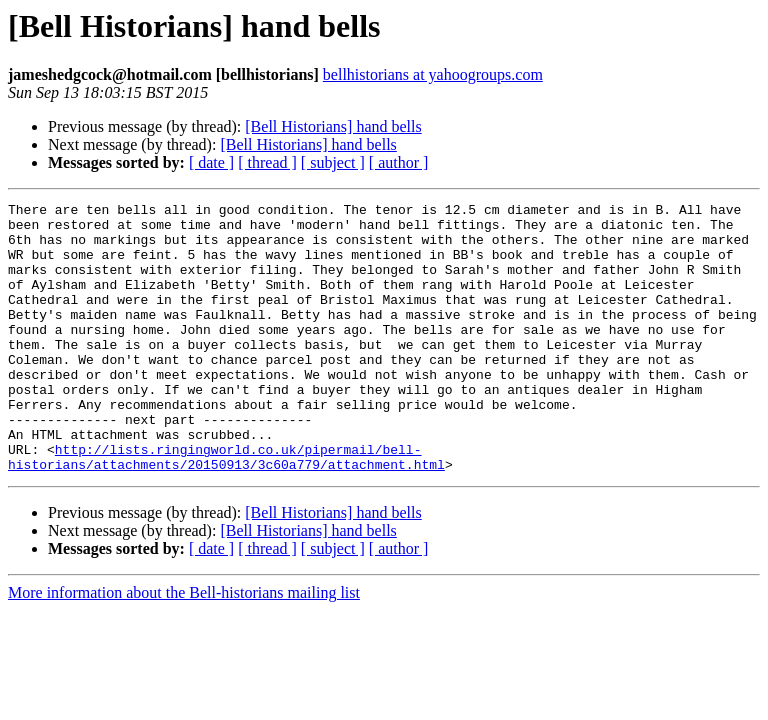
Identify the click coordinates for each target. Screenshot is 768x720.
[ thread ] (267, 162)
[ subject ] (333, 162)
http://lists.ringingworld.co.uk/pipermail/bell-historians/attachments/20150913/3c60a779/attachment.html (226, 509)
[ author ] (399, 162)
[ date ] (211, 162)
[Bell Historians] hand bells (333, 126)
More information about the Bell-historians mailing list (184, 646)
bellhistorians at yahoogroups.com (433, 74)
